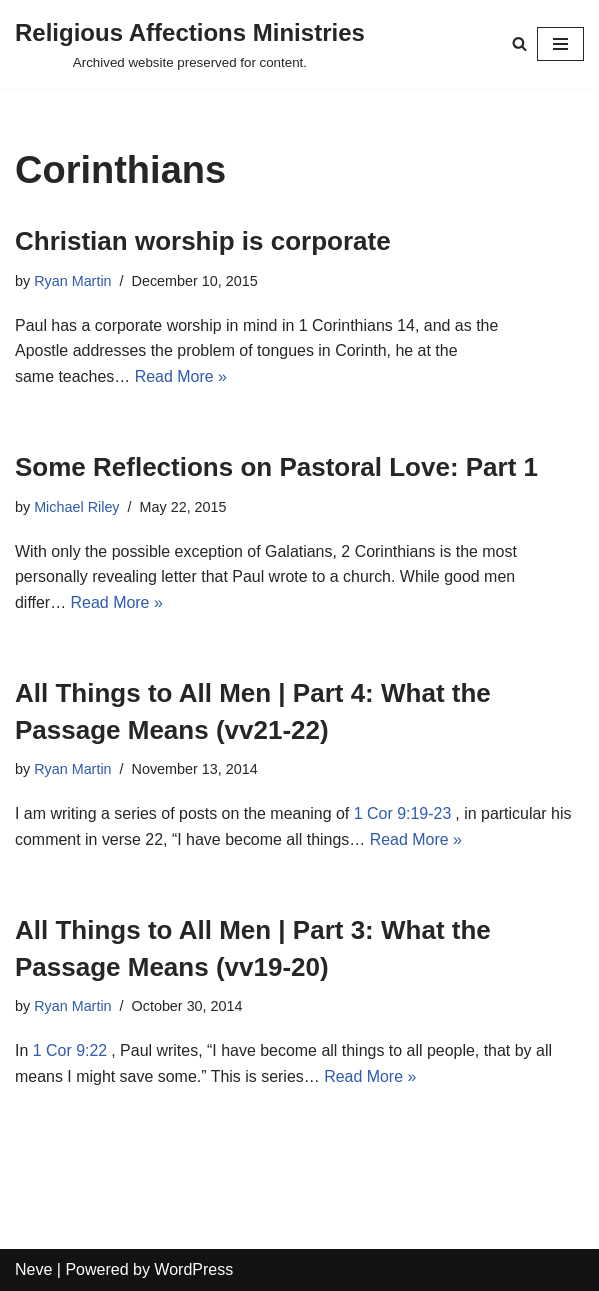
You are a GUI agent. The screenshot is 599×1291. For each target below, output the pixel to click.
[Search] (519, 43)
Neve (33, 1270)
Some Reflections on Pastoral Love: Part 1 (276, 468)
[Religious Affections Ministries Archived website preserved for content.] (190, 44)
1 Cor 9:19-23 (404, 814)
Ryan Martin (73, 281)
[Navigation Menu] (560, 44)
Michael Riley (77, 507)
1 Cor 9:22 (70, 1051)
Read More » (181, 376)
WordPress (193, 1270)
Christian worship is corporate (203, 241)
